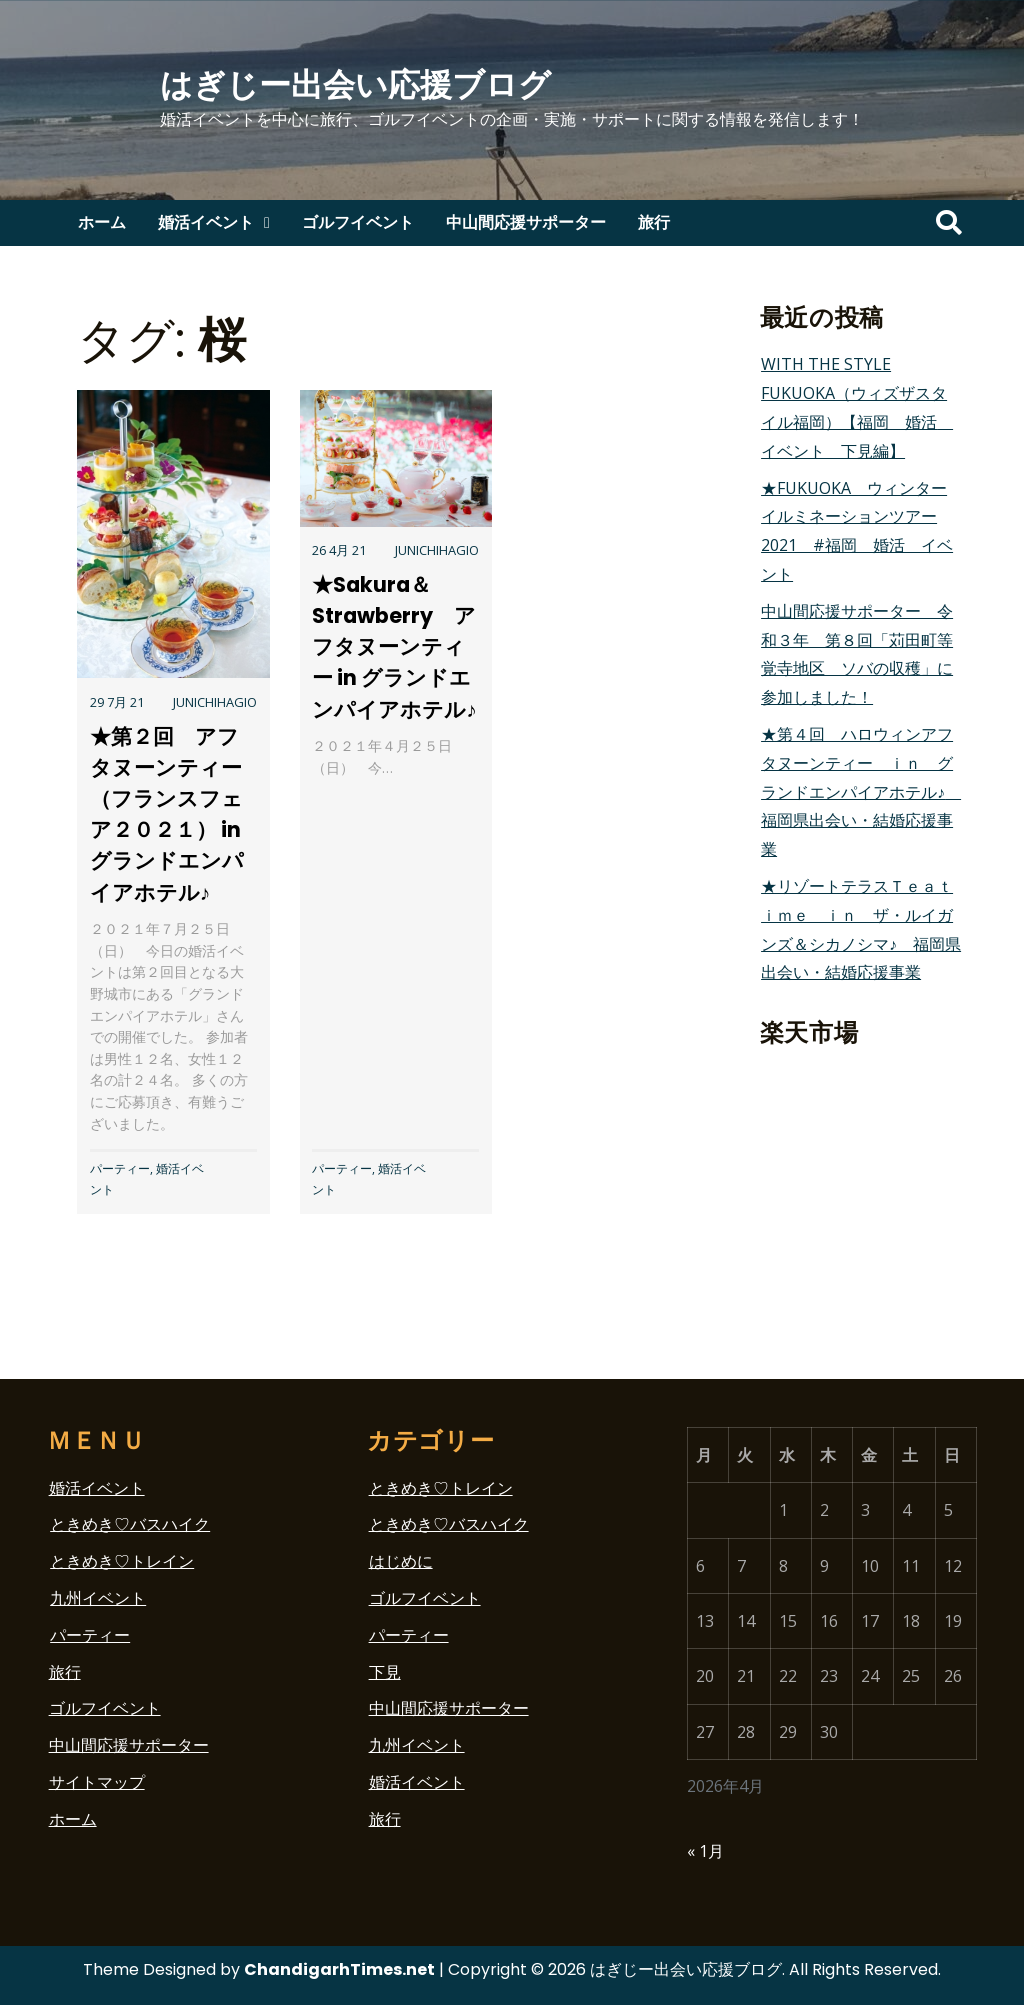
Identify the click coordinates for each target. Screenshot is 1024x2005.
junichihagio (215, 702)
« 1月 (705, 1851)
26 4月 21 (339, 550)
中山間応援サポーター (526, 222)
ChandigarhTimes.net (339, 1969)
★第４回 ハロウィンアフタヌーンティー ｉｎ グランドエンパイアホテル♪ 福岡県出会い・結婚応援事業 (861, 791)
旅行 (654, 222)
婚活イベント (206, 222)
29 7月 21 (117, 702)
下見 (385, 1672)
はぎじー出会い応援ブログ (355, 84)
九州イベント (98, 1598)
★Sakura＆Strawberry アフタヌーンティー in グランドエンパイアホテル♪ (394, 647)
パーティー (120, 1168)
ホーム (102, 222)
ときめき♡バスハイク (130, 1524)
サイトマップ (97, 1782)
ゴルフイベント (358, 222)
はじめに (401, 1561)
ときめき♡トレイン (122, 1561)
